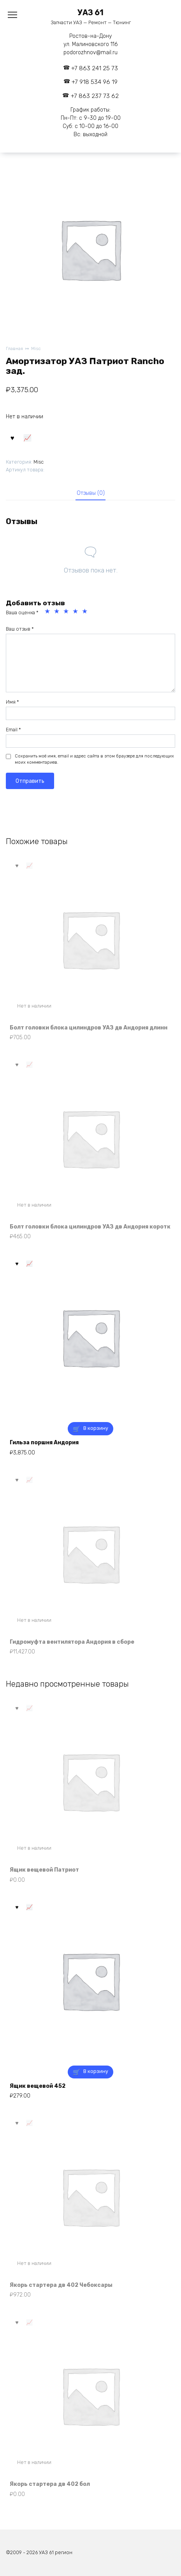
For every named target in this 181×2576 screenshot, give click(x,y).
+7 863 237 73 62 (95, 96)
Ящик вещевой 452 (37, 2086)
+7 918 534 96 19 (95, 81)
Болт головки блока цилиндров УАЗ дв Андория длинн (88, 1027)
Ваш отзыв (20, 629)
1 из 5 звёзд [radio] (48, 612)
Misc (36, 348)
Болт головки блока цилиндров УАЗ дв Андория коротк (90, 1226)
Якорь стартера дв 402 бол (50, 2484)
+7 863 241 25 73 (94, 68)
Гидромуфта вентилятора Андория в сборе (72, 1642)
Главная (14, 348)
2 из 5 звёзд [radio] (58, 612)
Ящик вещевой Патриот (44, 1870)
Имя (12, 702)
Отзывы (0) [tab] (91, 493)
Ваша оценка (22, 612)
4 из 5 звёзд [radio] (76, 612)
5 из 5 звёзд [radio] (86, 612)
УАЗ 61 (90, 12)
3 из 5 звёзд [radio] (67, 612)
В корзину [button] (95, 1428)
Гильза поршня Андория (44, 1442)
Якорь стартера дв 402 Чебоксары (61, 2285)
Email (13, 729)
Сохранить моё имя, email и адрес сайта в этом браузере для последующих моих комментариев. (94, 759)
